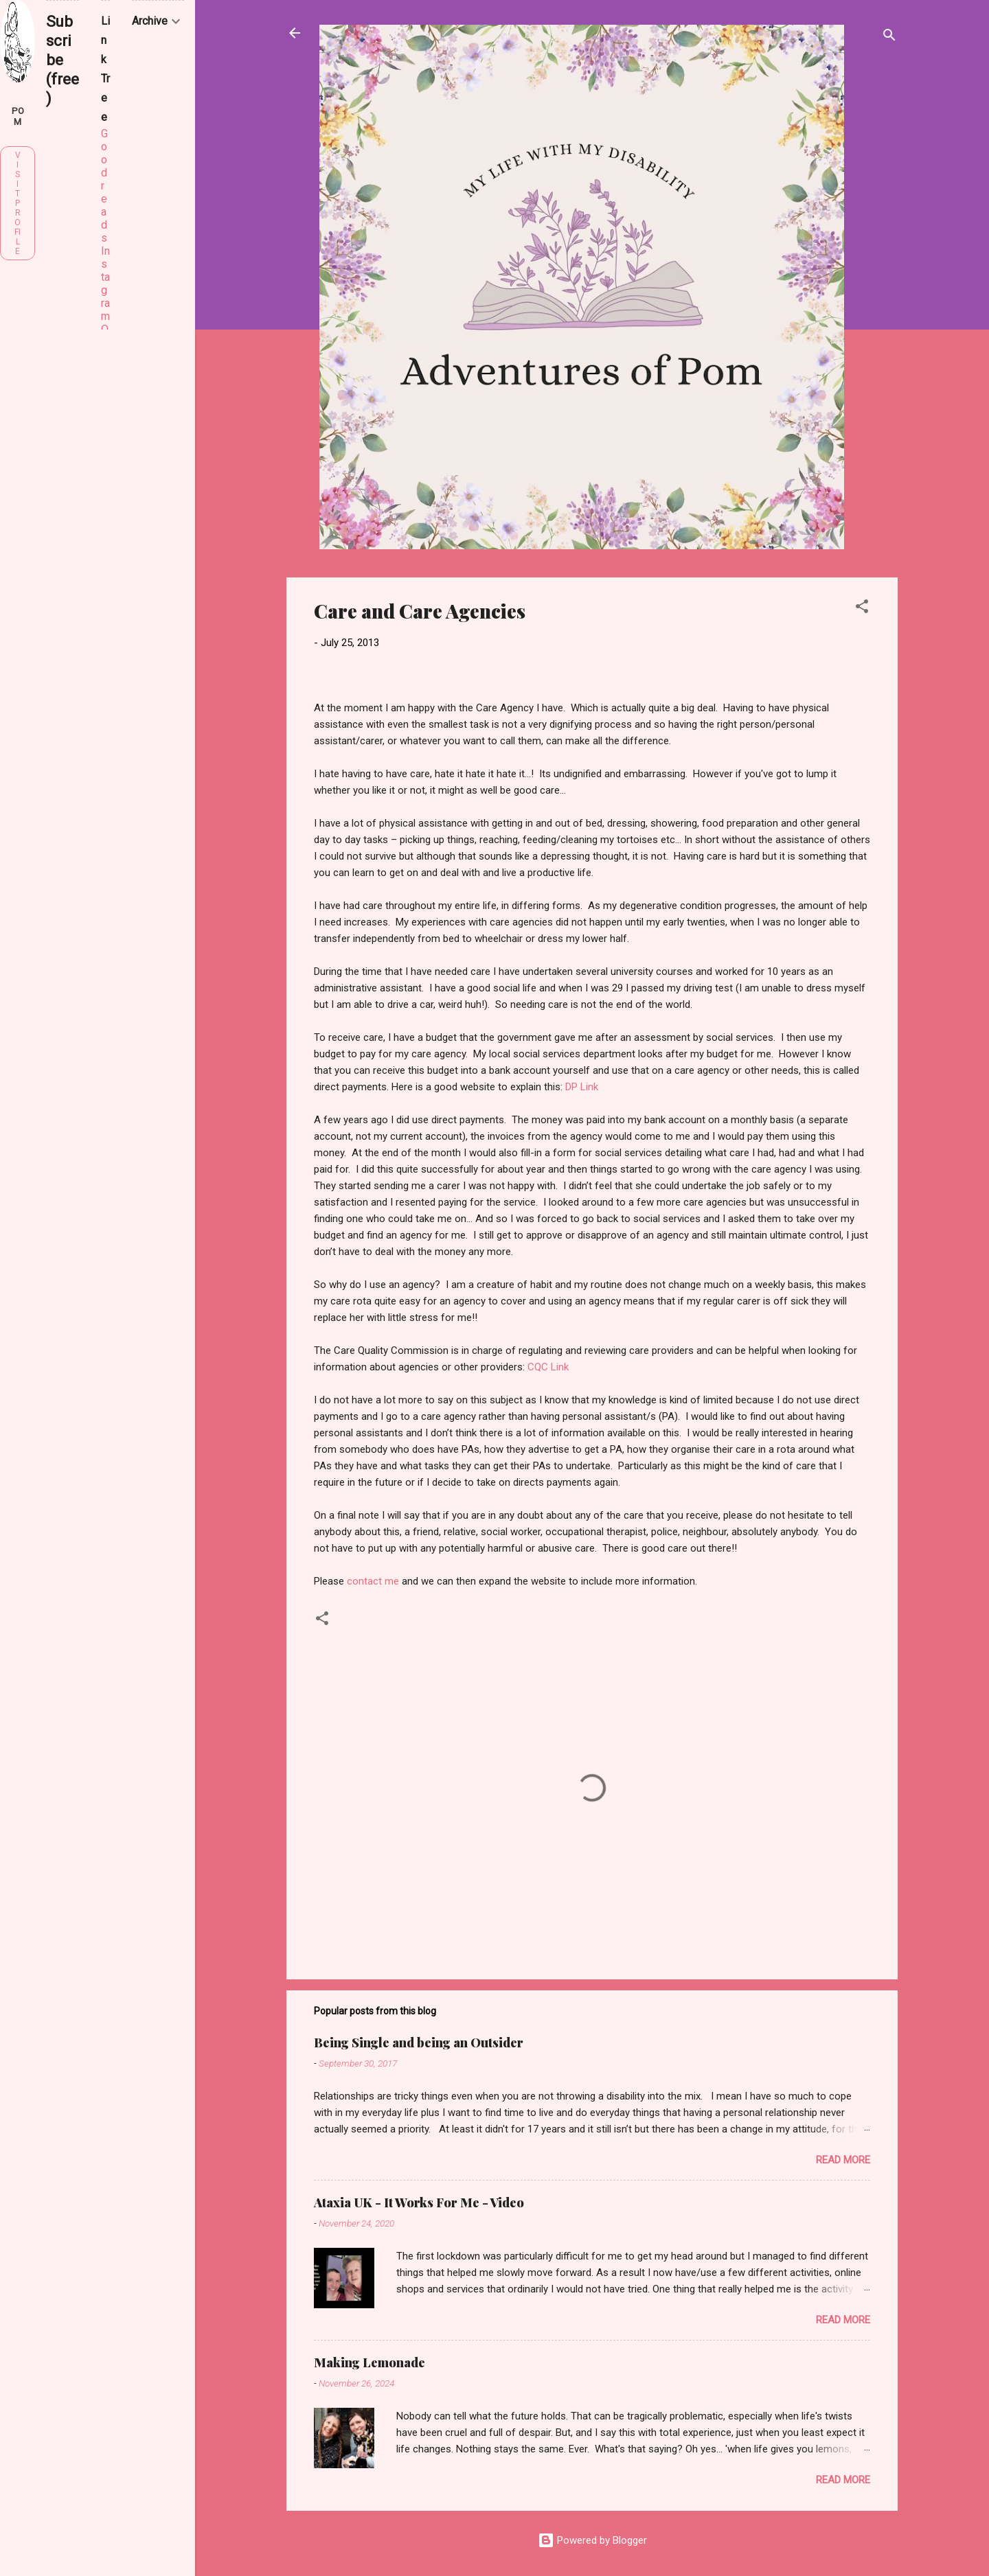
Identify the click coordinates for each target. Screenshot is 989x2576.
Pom (18, 116)
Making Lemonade (369, 2362)
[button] (862, 608)
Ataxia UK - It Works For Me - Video (419, 2202)
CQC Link (548, 1367)
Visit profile (17, 203)
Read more (843, 2160)
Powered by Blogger (592, 2540)
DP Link (581, 1087)
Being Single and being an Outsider (418, 2042)
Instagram (105, 283)
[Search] (889, 37)
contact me (373, 1581)
